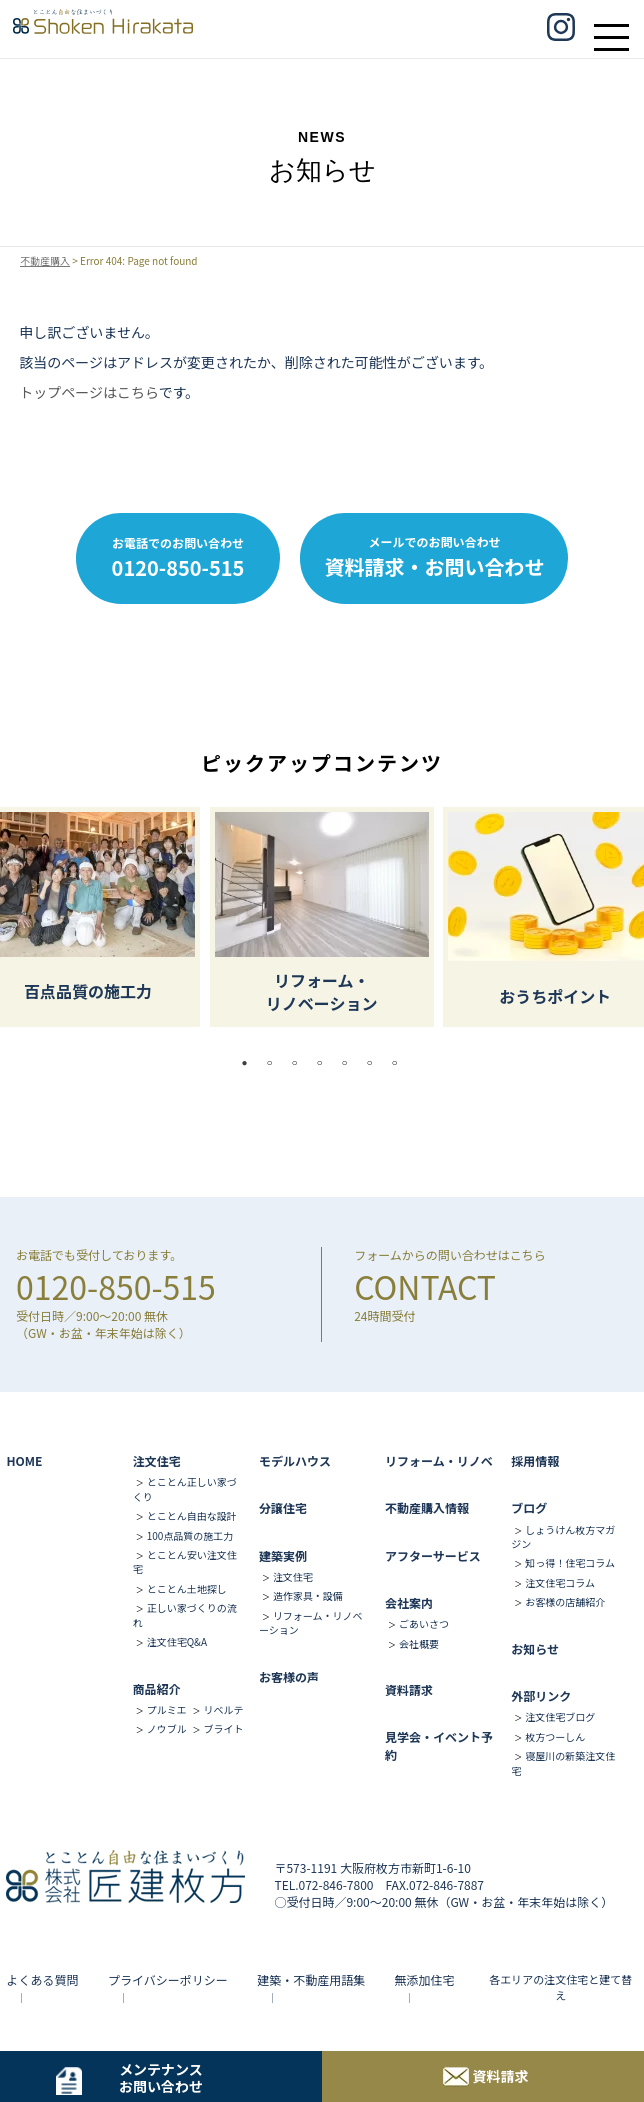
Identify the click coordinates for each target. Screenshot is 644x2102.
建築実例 (283, 1555)
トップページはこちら (88, 392)
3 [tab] (300, 1063)
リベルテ (223, 1709)
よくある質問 (42, 1979)
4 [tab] (325, 1063)
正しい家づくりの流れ (185, 1614)
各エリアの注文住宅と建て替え (560, 1987)
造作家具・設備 (308, 1595)
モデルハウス (295, 1460)
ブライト (223, 1728)
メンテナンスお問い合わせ (161, 2077)
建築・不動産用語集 (311, 1979)
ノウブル (167, 1728)
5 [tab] (350, 1063)
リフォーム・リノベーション (311, 1622)
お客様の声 (289, 1676)
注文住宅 (157, 1460)
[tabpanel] (322, 917)
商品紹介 (157, 1688)
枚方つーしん (555, 1736)
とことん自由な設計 (192, 1515)
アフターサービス (433, 1555)
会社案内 (409, 1602)
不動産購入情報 (427, 1507)
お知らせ (535, 1648)
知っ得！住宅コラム (570, 1562)
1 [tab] (250, 1063)
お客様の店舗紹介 (565, 1601)
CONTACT (425, 1286)
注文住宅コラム (560, 1582)
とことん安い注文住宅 (185, 1561)
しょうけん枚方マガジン (563, 1536)
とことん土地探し (187, 1588)
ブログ (529, 1507)
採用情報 (535, 1460)
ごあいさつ (424, 1623)
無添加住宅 (425, 1979)
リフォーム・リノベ (439, 1460)
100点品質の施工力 (190, 1535)
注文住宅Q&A (177, 1641)
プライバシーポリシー (168, 1979)
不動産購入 (45, 261)
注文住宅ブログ (560, 1716)
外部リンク (541, 1695)
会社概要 (419, 1643)
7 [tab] (400, 1063)
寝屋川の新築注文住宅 (563, 1762)
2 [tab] (275, 1063)
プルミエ (167, 1709)
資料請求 (409, 1689)
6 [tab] (375, 1063)
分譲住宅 (283, 1507)
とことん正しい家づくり (185, 1488)
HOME (24, 1460)
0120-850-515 (116, 1286)
